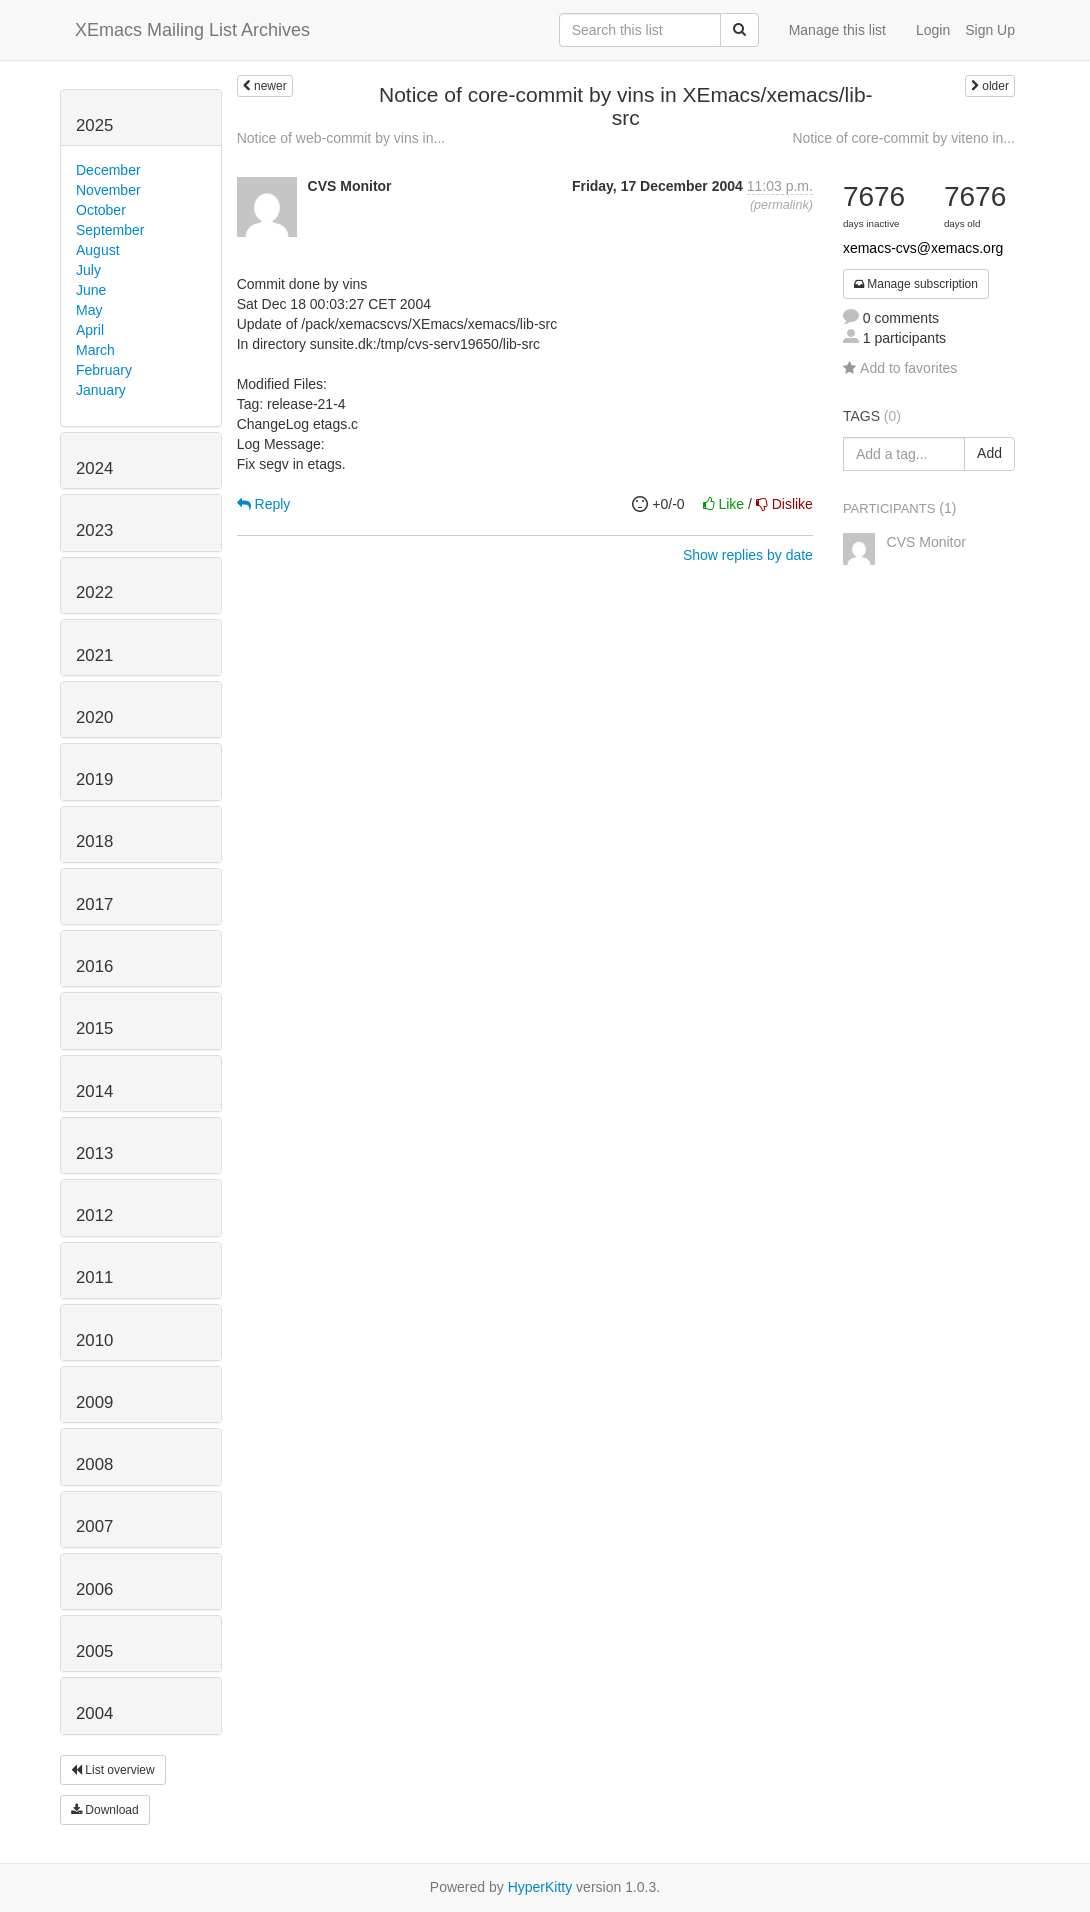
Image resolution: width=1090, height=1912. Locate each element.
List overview (113, 1770)
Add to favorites (900, 368)
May (89, 310)
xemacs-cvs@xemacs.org (923, 248)
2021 (94, 655)
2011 (94, 1277)
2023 (94, 530)
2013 (94, 1153)
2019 (94, 779)
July (88, 270)
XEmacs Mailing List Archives (192, 30)
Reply (264, 504)
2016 (94, 966)
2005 (94, 1651)
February (104, 370)
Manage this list (837, 30)
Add (989, 453)
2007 (94, 1526)
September (110, 230)
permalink (781, 205)
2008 (94, 1464)
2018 (94, 841)
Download (105, 1810)
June (91, 290)
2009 (94, 1402)
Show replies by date (748, 555)
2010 (94, 1340)
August (98, 250)
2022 (94, 592)
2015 (94, 1028)
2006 (94, 1589)
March (95, 350)
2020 (94, 717)
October (101, 210)
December (108, 170)
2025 (94, 125)
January (101, 390)
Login (933, 30)
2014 (94, 1091)
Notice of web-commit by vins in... (341, 138)
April (90, 330)
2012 (94, 1215)
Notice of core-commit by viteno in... (903, 138)
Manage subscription (916, 284)
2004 (94, 1713)
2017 (94, 904)
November (108, 190)
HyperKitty (540, 1887)
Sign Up (990, 30)
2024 (94, 468)
